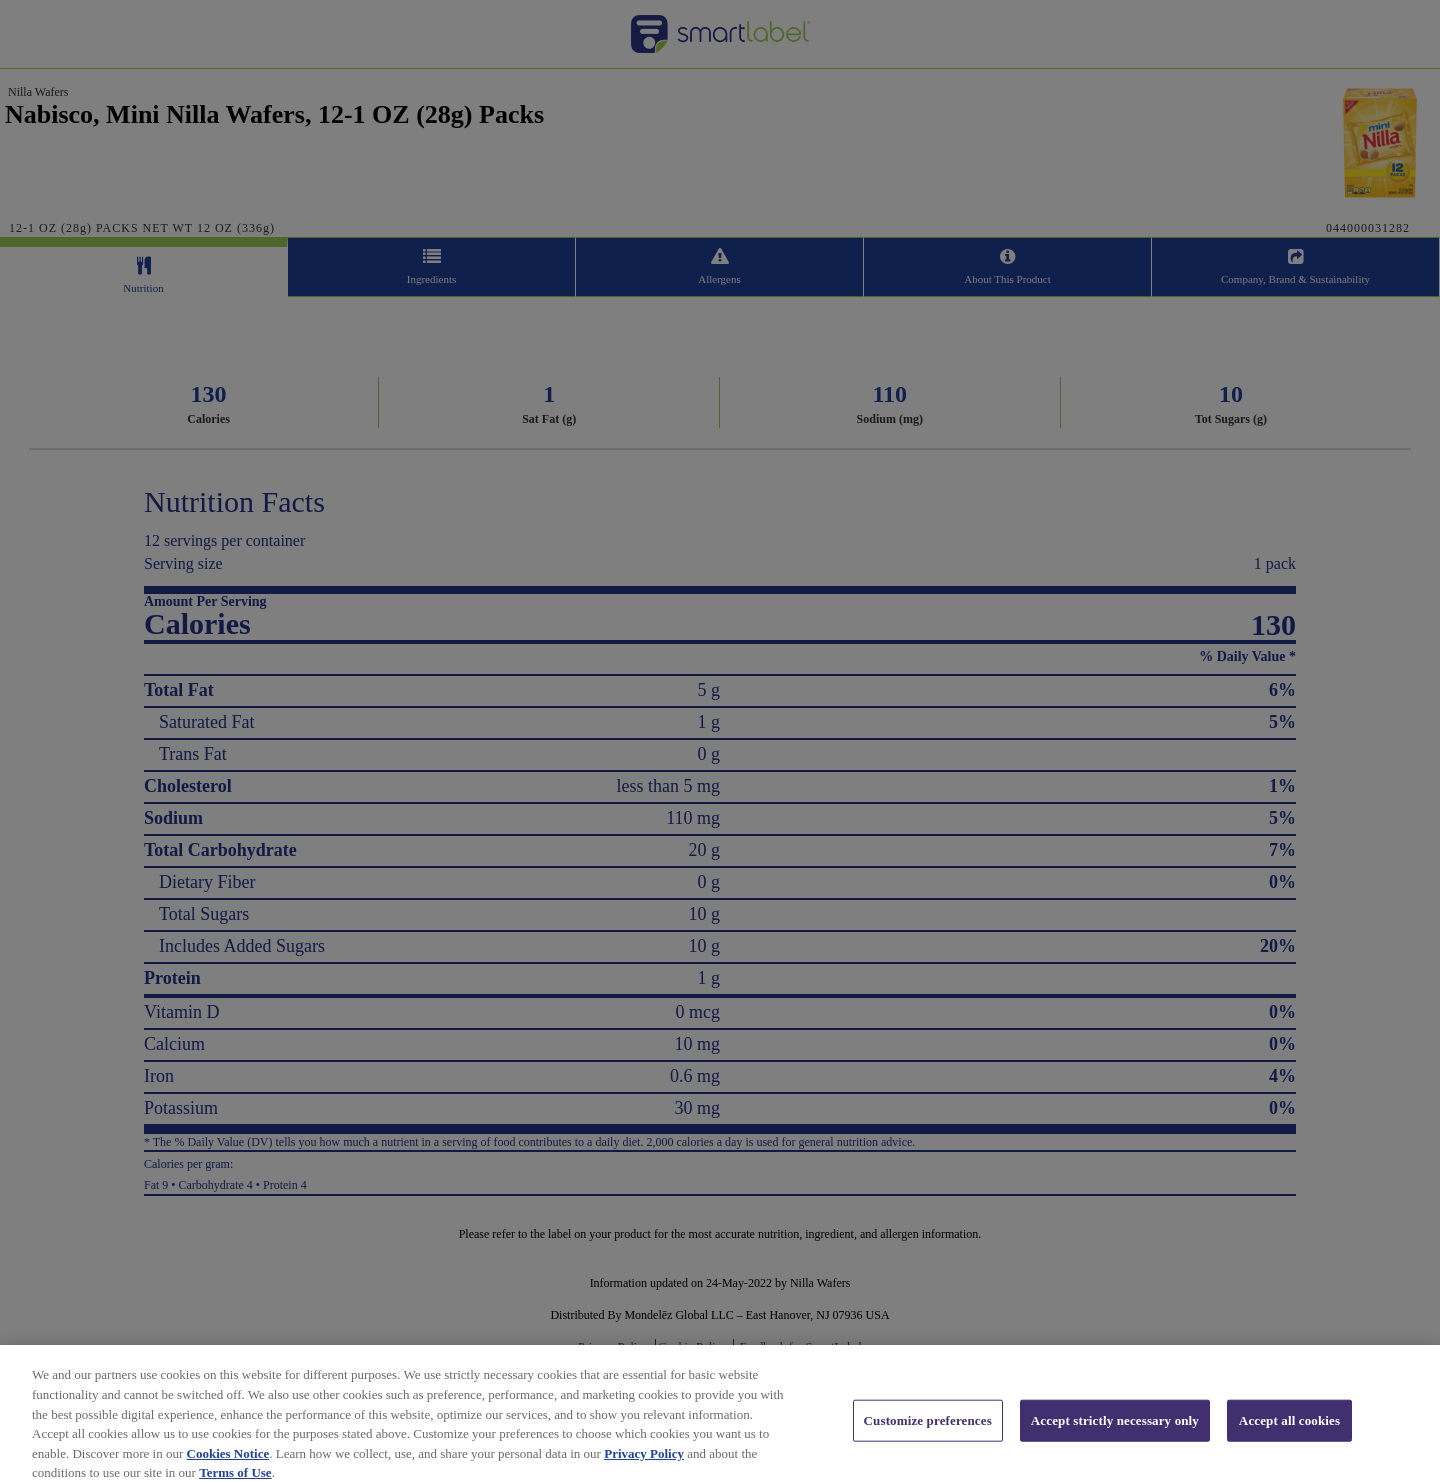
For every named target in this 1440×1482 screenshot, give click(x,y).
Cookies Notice (228, 1466)
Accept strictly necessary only (1115, 1434)
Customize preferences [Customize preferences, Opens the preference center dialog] (928, 1434)
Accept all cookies (1289, 1434)
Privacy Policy (644, 1466)
